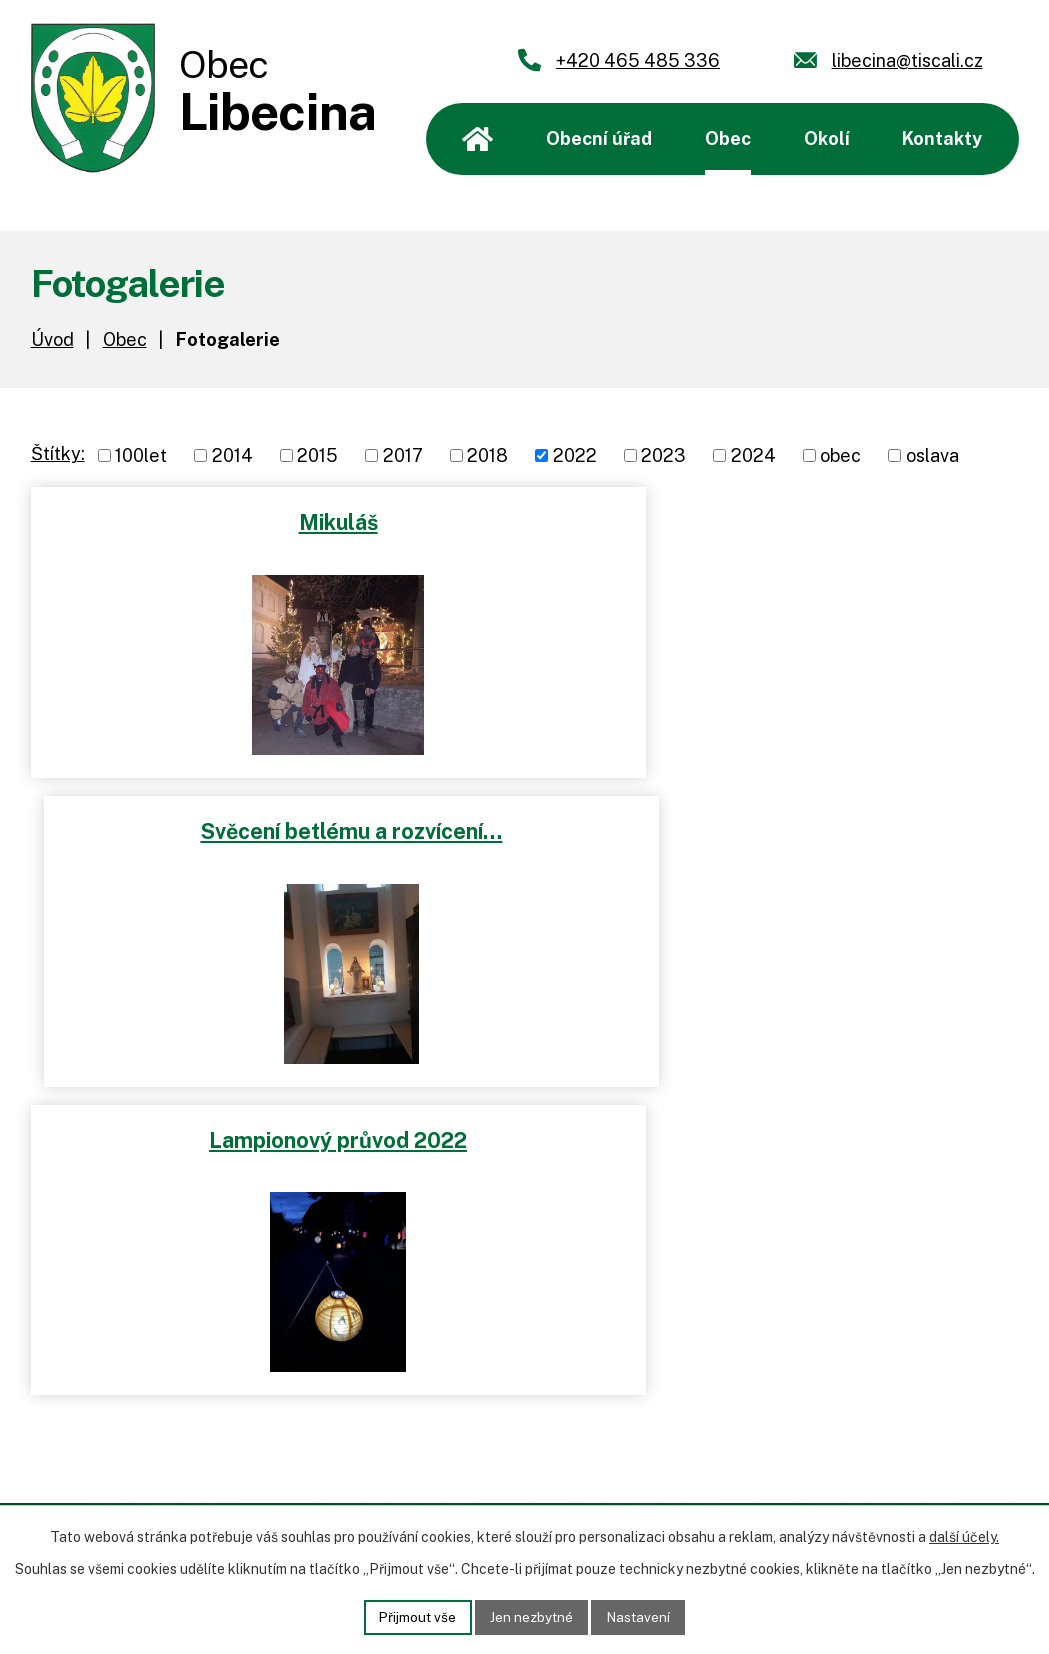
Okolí (827, 138)
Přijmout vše (414, 1616)
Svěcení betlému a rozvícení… (776, 521)
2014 (232, 455)
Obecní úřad (599, 138)
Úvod (477, 139)
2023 (663, 455)
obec (840, 455)
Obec (728, 138)
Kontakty (942, 138)
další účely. (964, 1536)
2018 (487, 455)
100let (141, 455)
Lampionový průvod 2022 (273, 827)
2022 (575, 455)
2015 (317, 455)
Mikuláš (273, 521)
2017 (403, 455)
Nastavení (642, 1616)
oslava (932, 455)
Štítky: (58, 453)
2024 (753, 455)
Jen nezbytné (531, 1616)
